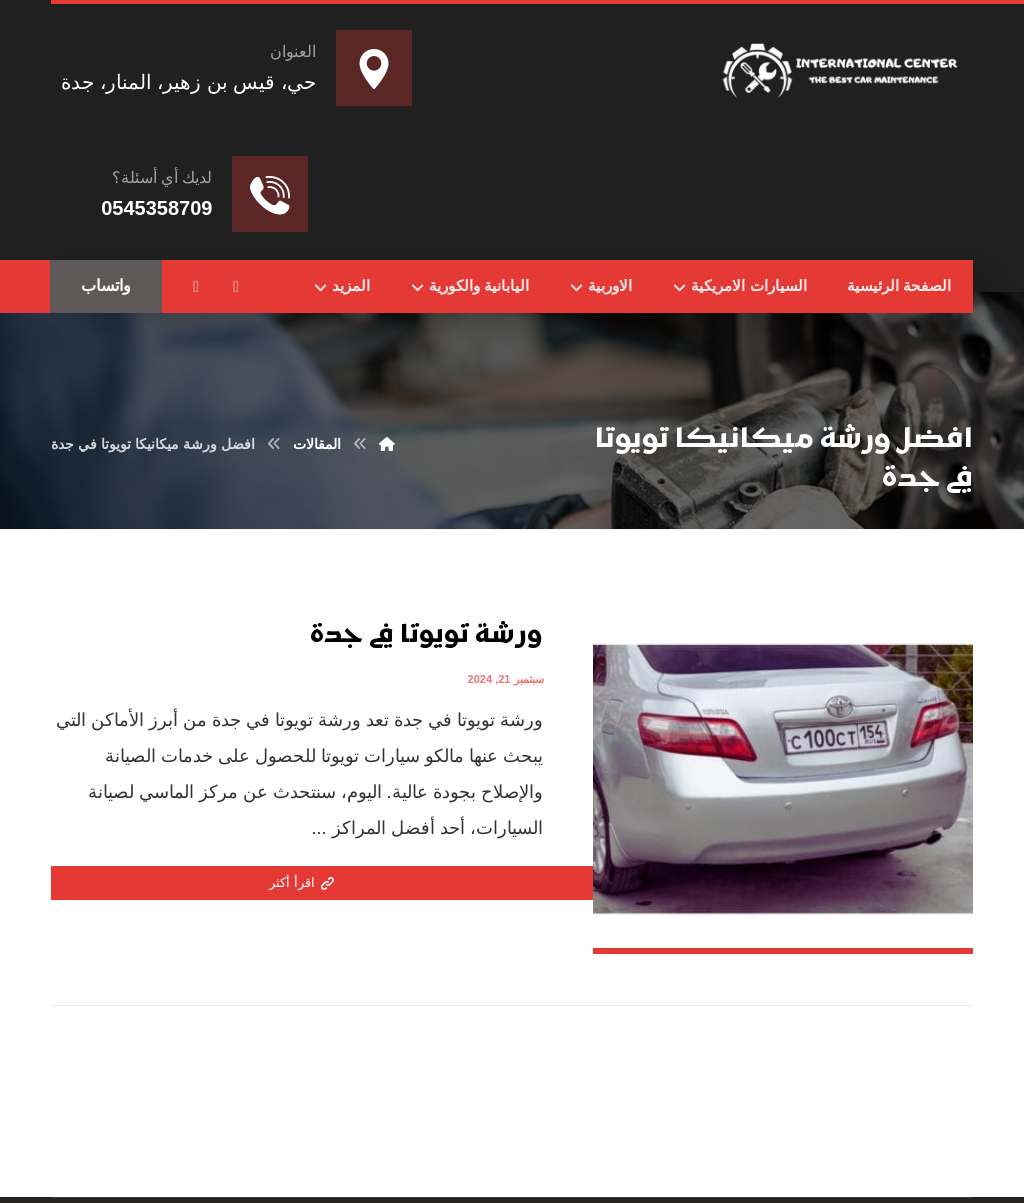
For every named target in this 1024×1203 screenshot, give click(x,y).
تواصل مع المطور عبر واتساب (376, 1163)
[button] (236, 287)
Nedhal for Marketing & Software (548, 1163)
